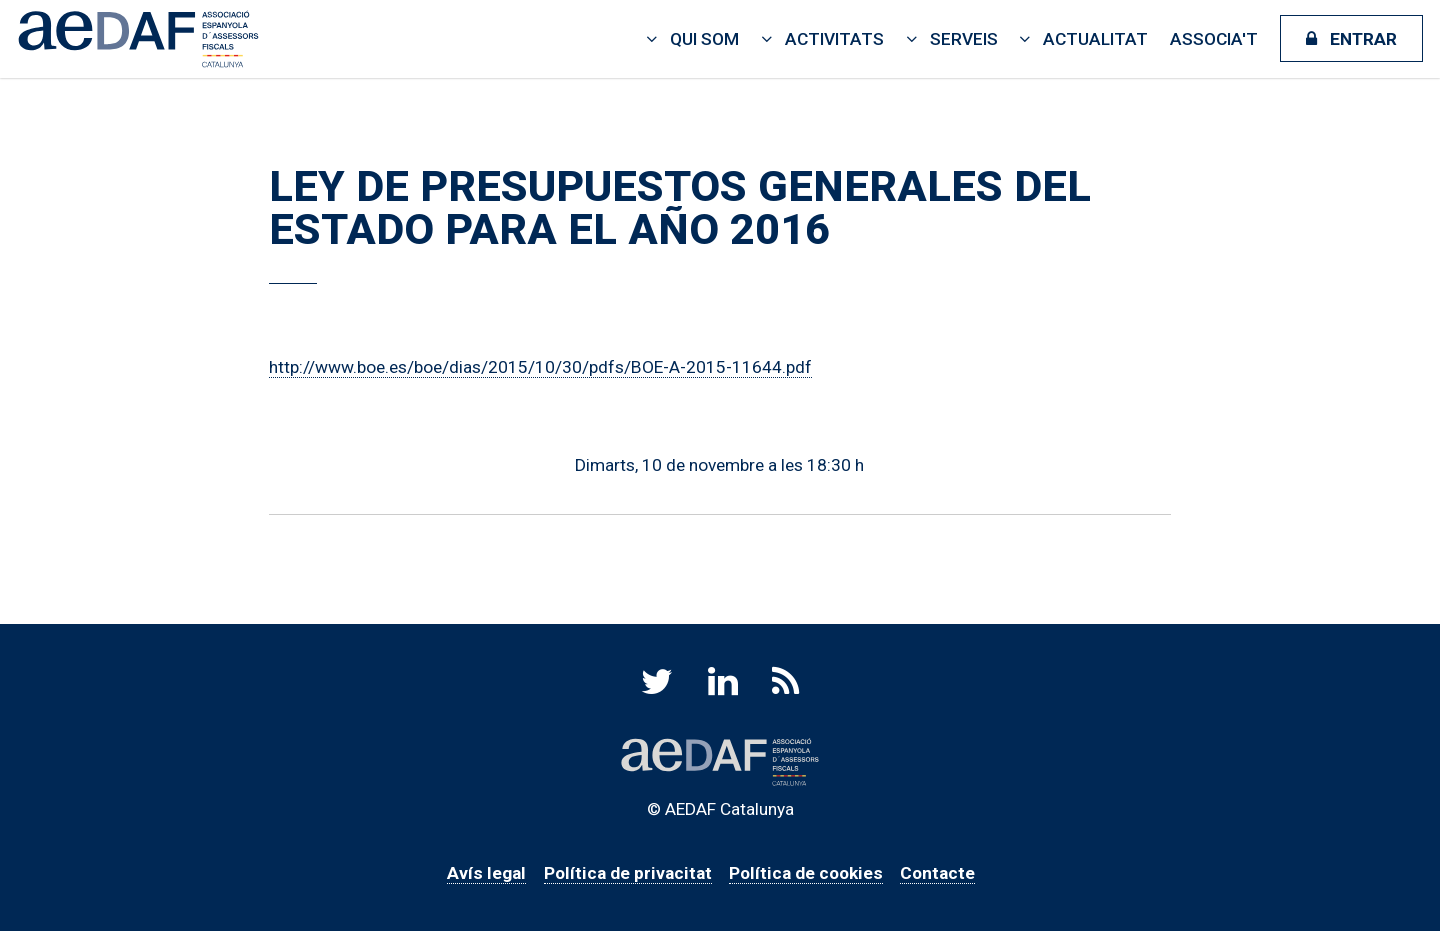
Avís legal (486, 873)
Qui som (704, 39)
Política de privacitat (628, 873)
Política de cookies (806, 873)
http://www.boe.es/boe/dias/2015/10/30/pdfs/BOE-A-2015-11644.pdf (540, 367)
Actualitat (1095, 39)
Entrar (1363, 39)
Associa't (1214, 39)
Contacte (937, 873)
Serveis (964, 39)
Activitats (834, 39)
